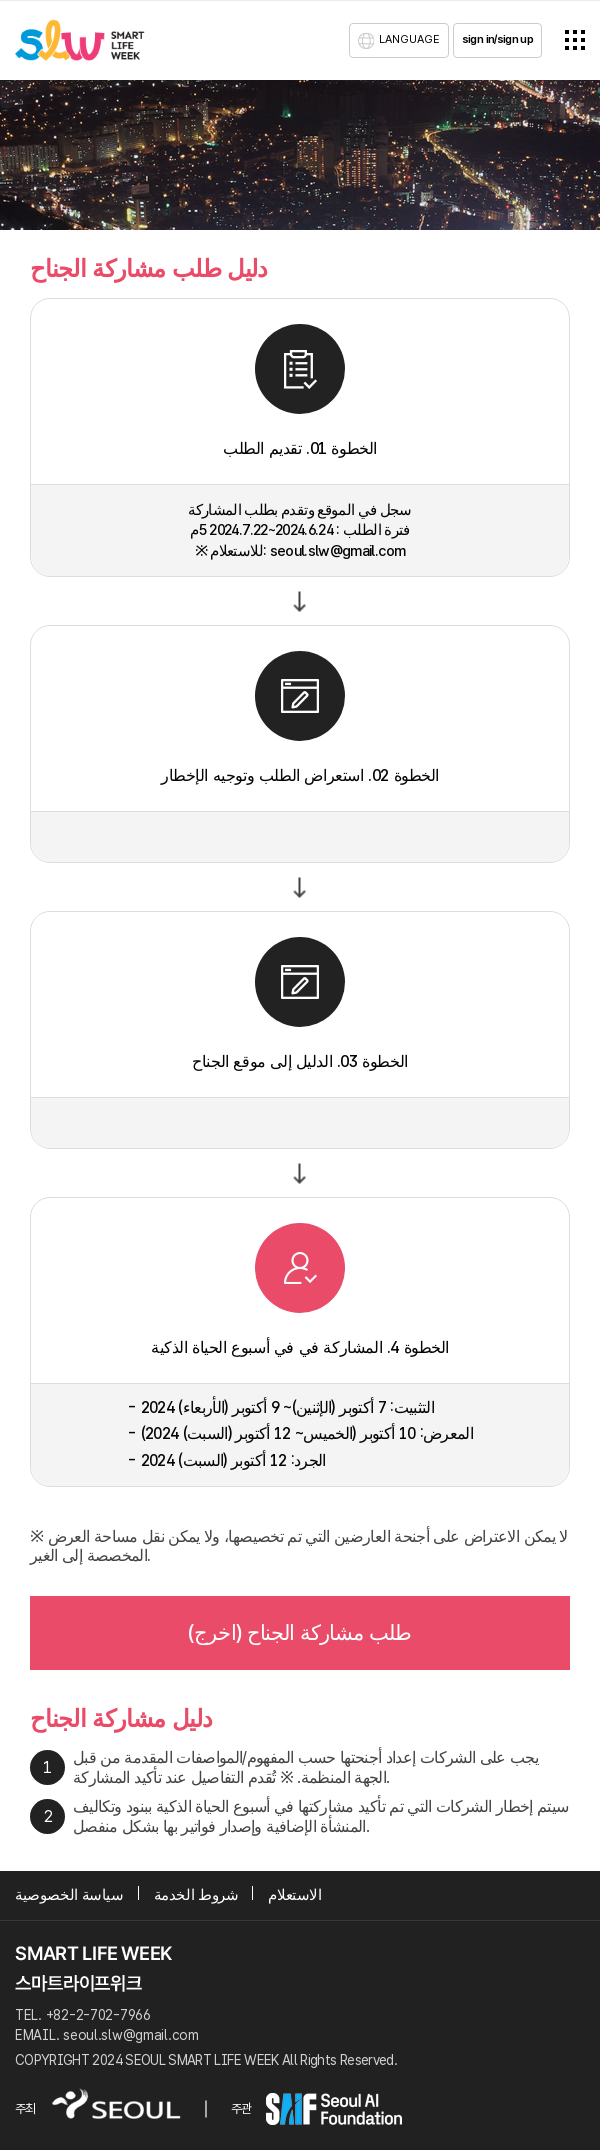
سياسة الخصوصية (69, 1894)
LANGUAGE (409, 39)
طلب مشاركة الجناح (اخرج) (299, 1632)
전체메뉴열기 (575, 40)
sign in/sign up (497, 39)
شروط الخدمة (196, 1894)
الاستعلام (294, 1894)
